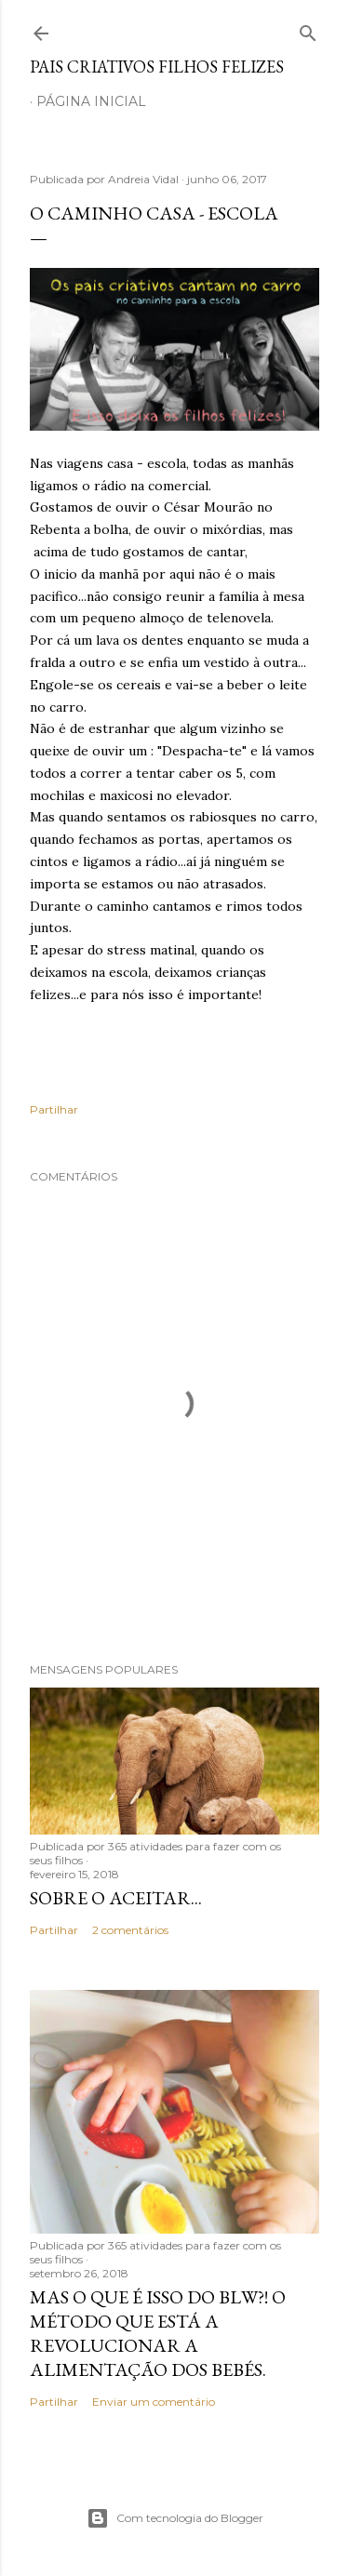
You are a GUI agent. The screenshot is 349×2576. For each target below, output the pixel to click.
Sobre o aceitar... (116, 1898)
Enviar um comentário (153, 2402)
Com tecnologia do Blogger (175, 2518)
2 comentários (130, 1930)
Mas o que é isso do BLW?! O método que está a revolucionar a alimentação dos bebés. (158, 2333)
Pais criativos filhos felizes (157, 66)
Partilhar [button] (54, 1109)
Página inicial (91, 101)
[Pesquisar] (308, 29)
